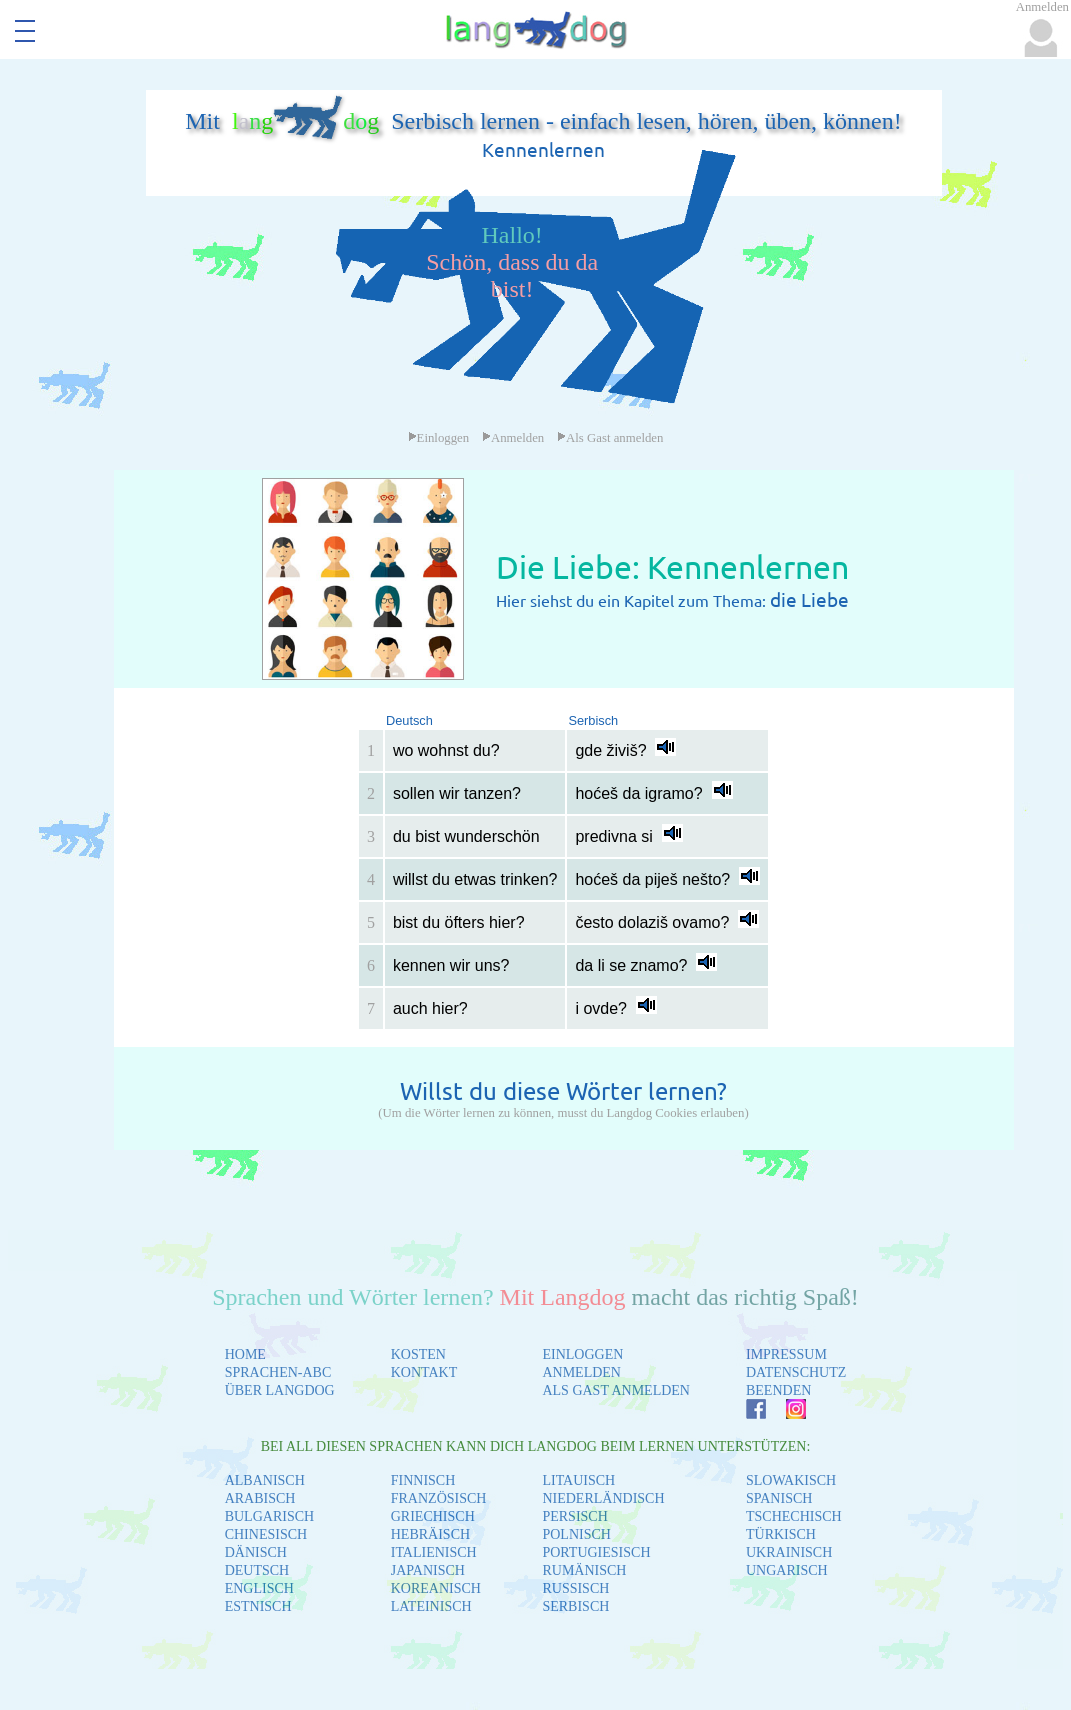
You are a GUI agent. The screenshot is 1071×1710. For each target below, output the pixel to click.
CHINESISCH (266, 1534)
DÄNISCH (256, 1552)
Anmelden (513, 438)
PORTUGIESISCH (596, 1552)
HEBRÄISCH (430, 1534)
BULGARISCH (269, 1516)
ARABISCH (260, 1498)
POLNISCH (576, 1534)
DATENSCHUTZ (796, 1372)
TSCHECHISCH (794, 1516)
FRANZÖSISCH (439, 1498)
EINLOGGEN (582, 1354)
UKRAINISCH (789, 1552)
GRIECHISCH (433, 1516)
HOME (245, 1354)
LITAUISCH (578, 1480)
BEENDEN (778, 1390)
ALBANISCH (265, 1480)
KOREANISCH (436, 1588)
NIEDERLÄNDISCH (603, 1498)
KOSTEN (418, 1354)
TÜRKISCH (781, 1534)
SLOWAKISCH (791, 1480)
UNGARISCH (787, 1570)
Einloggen (439, 438)
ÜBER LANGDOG (280, 1390)
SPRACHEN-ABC (278, 1372)
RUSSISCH (575, 1588)
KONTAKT (424, 1372)
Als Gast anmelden (610, 438)
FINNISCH (423, 1480)
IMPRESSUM (786, 1354)
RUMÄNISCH (584, 1570)
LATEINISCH (431, 1606)
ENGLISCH (259, 1588)
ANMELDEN (581, 1372)
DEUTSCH (257, 1570)
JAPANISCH (428, 1570)
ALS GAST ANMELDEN (616, 1390)
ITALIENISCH (434, 1552)
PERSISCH (574, 1516)
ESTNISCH (258, 1606)
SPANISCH (779, 1498)
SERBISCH (575, 1606)
